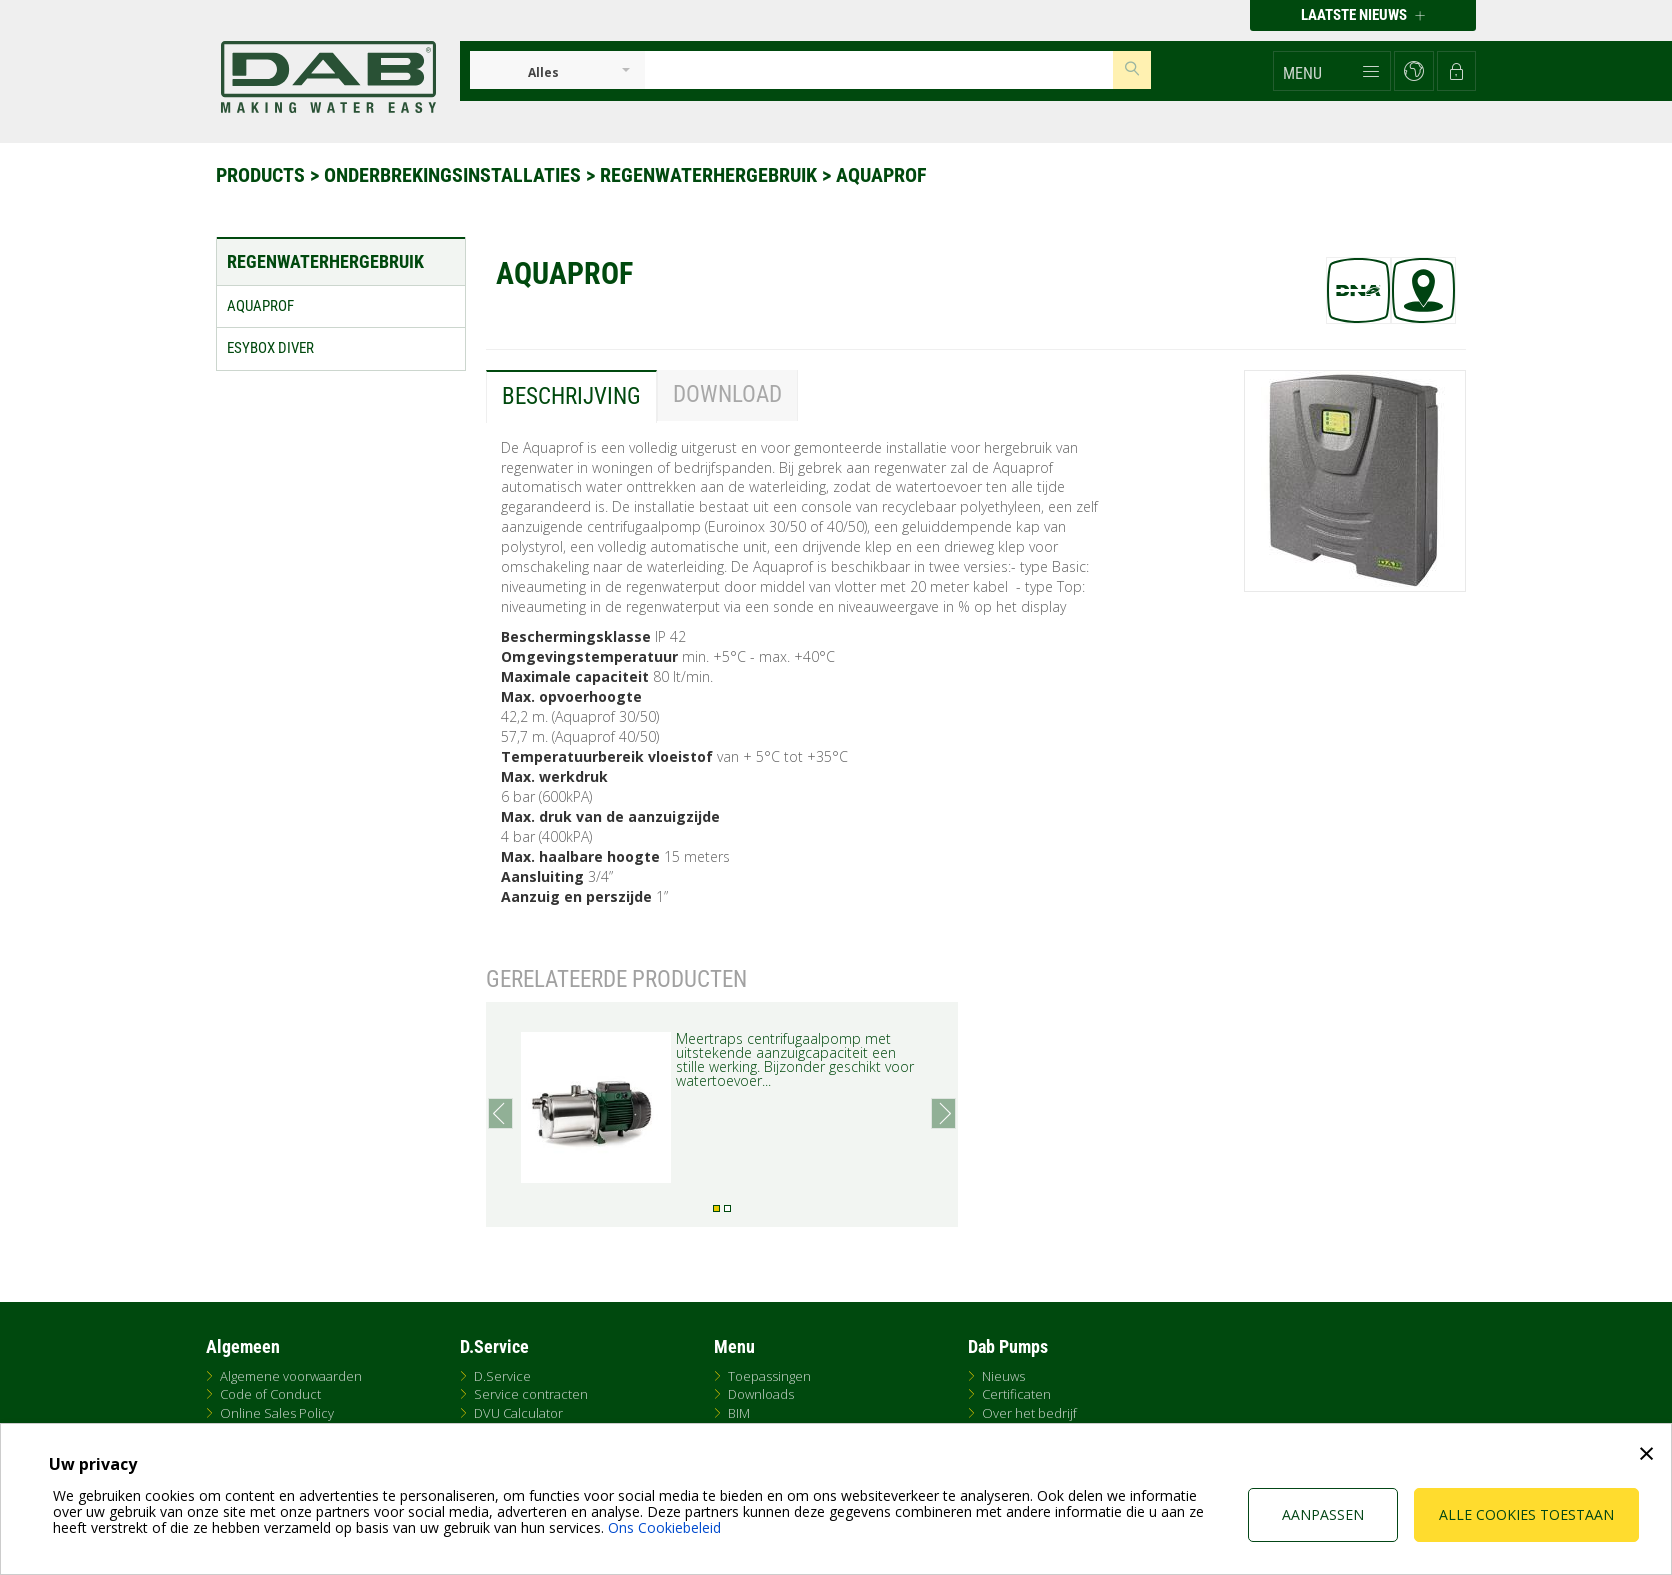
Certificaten (1016, 1394)
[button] (1332, 71)
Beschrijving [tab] (571, 396)
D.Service (502, 1376)
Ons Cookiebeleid (664, 1527)
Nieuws (1003, 1376)
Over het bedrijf (1029, 1413)
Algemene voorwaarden (291, 1376)
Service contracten (531, 1394)
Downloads (761, 1394)
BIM (739, 1413)
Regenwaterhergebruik (711, 175)
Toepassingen (769, 1376)
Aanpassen (1323, 1514)
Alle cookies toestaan (1526, 1514)
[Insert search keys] (879, 70)
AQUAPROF (881, 175)
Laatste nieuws (1363, 15)
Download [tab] (727, 394)
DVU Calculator (518, 1413)
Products (263, 175)
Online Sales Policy (277, 1413)
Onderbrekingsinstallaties (455, 175)
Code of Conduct (270, 1394)
